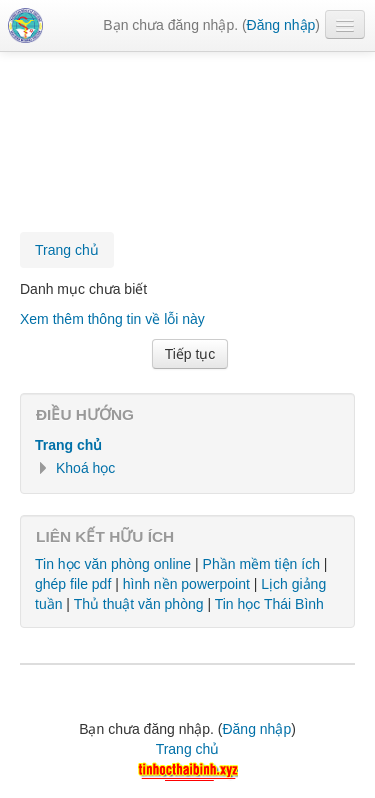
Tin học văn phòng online (113, 564)
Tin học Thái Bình (269, 604)
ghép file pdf (73, 584)
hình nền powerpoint (186, 584)
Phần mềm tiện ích (261, 564)
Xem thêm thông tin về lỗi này (112, 319)
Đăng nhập (281, 25)
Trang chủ (68, 445)
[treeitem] (187, 445)
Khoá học (85, 468)
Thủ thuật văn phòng (139, 604)
